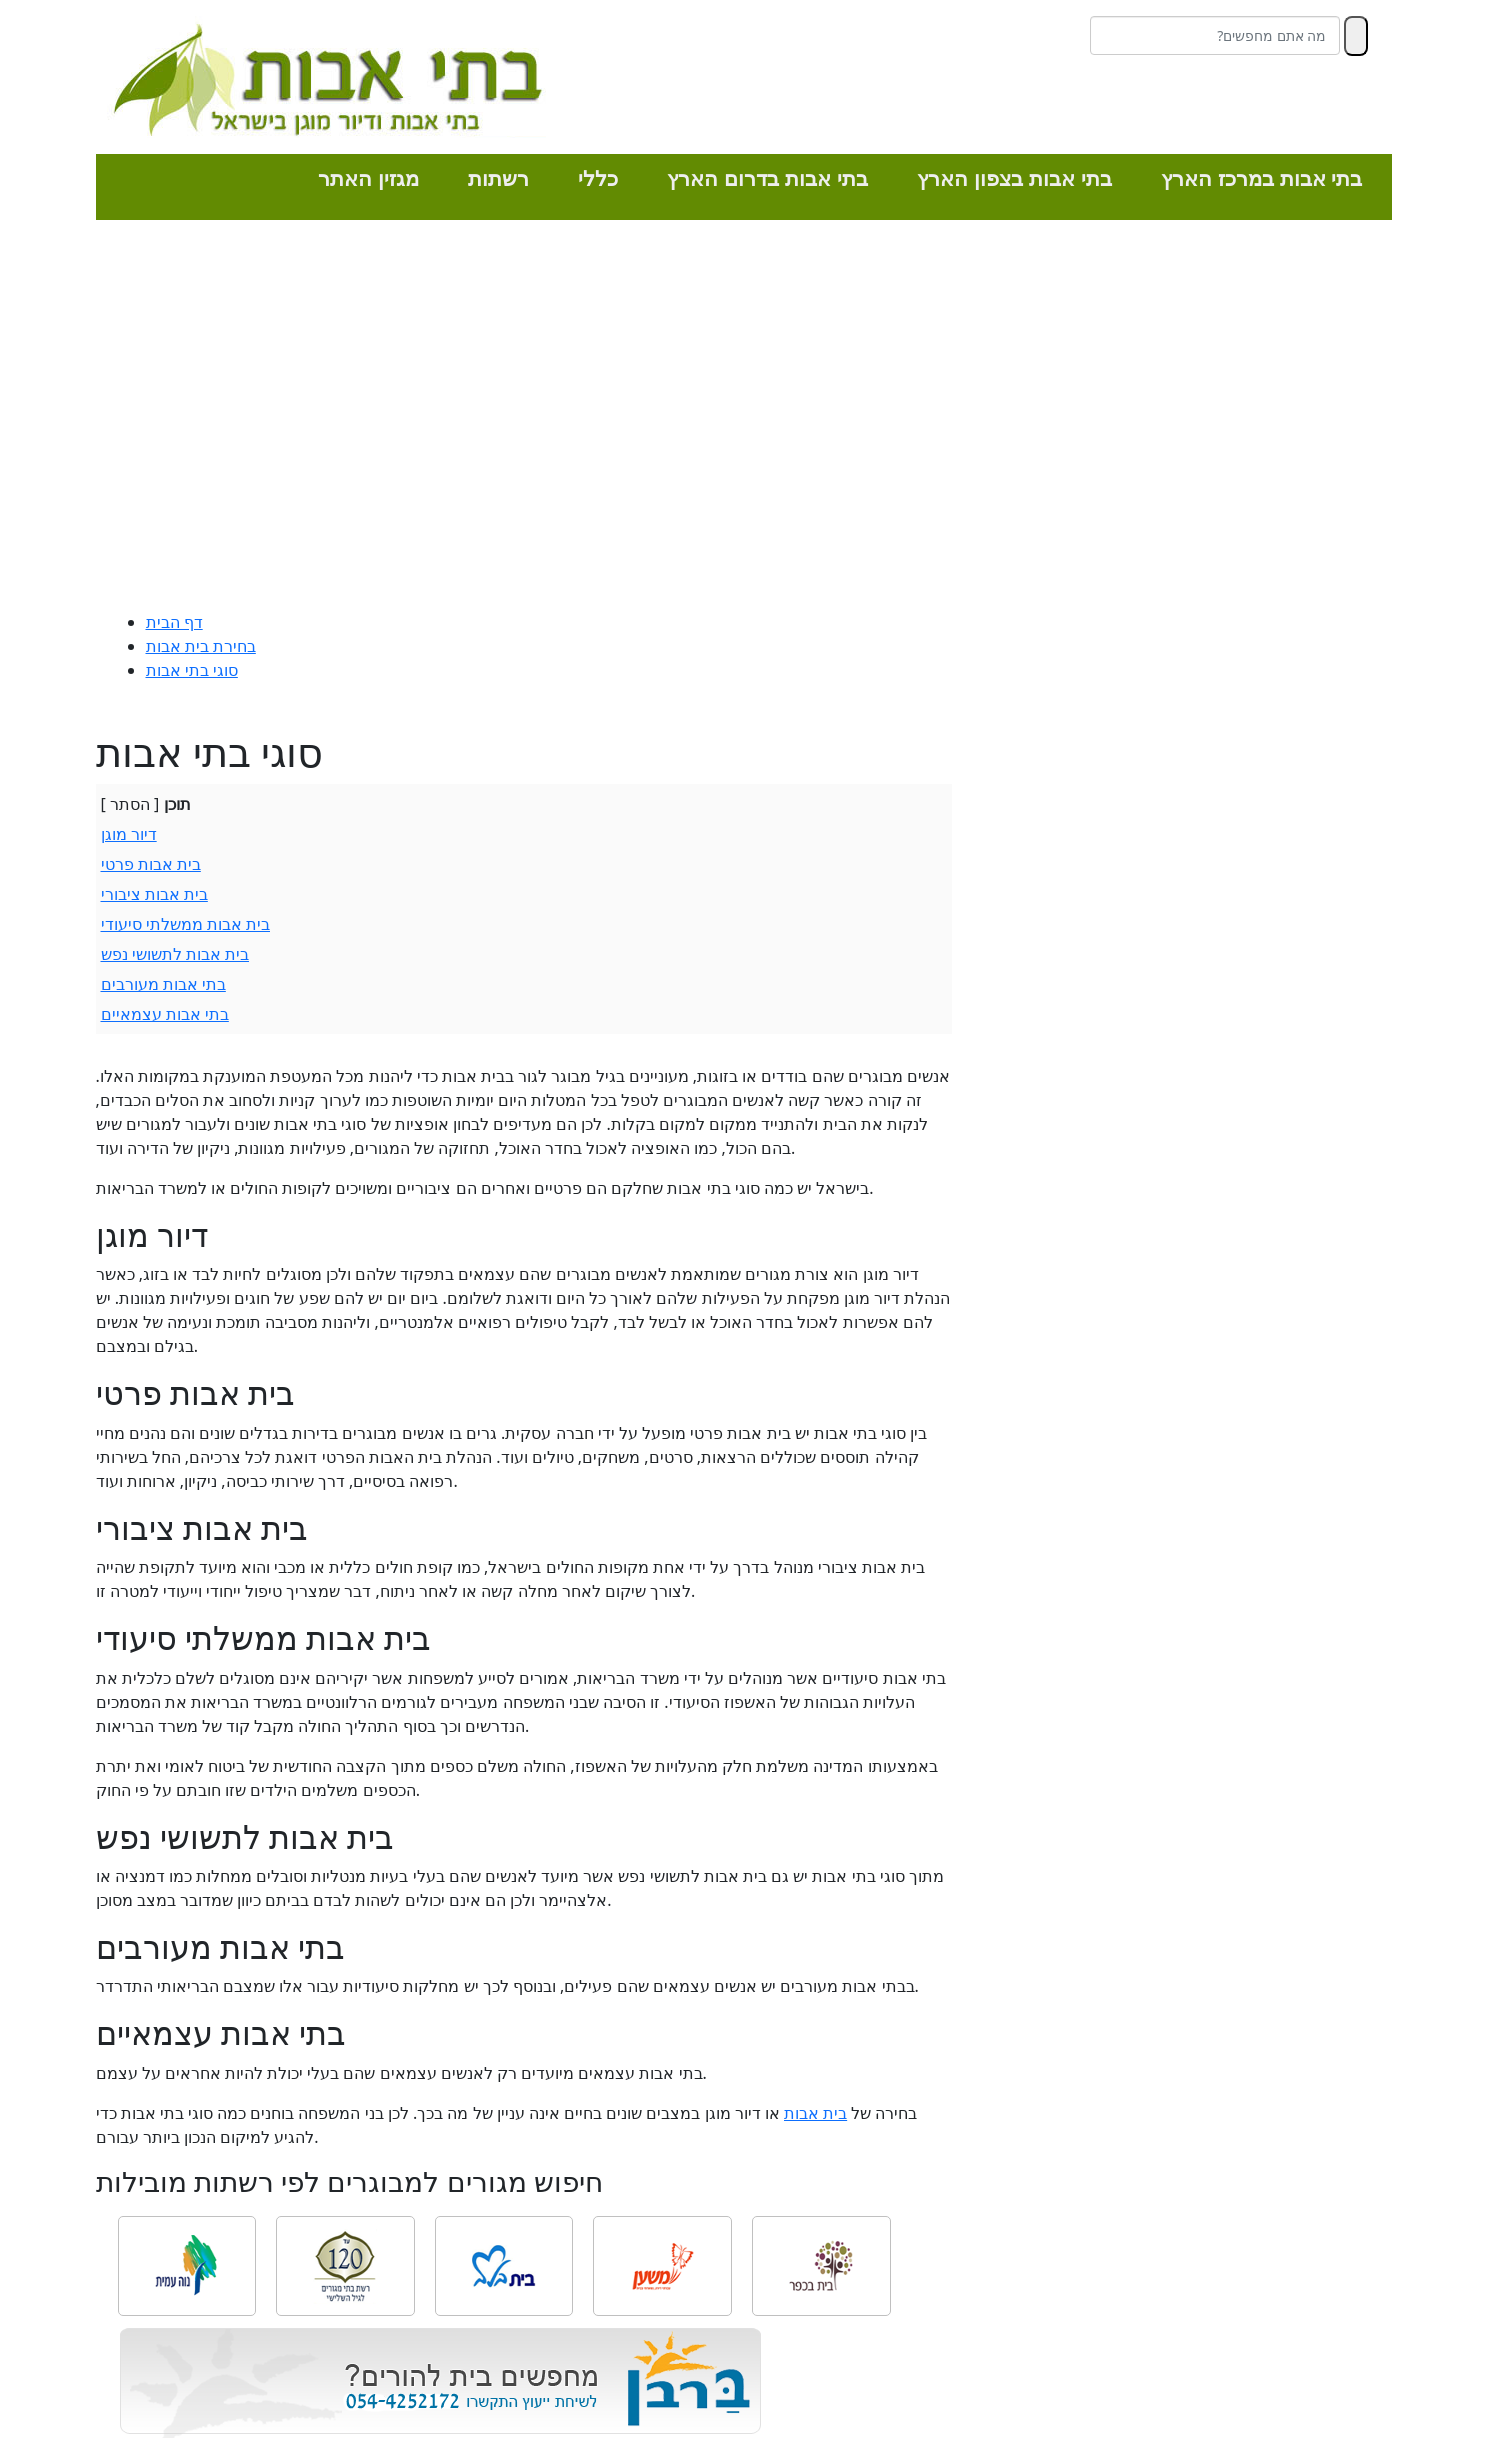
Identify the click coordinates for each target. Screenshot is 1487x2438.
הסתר (130, 804)
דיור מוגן (129, 834)
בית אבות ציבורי (154, 894)
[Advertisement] (744, 420)
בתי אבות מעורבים (163, 984)
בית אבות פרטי (151, 864)
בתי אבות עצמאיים (165, 1014)
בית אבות (815, 2113)
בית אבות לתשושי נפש (175, 954)
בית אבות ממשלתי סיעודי (185, 924)
